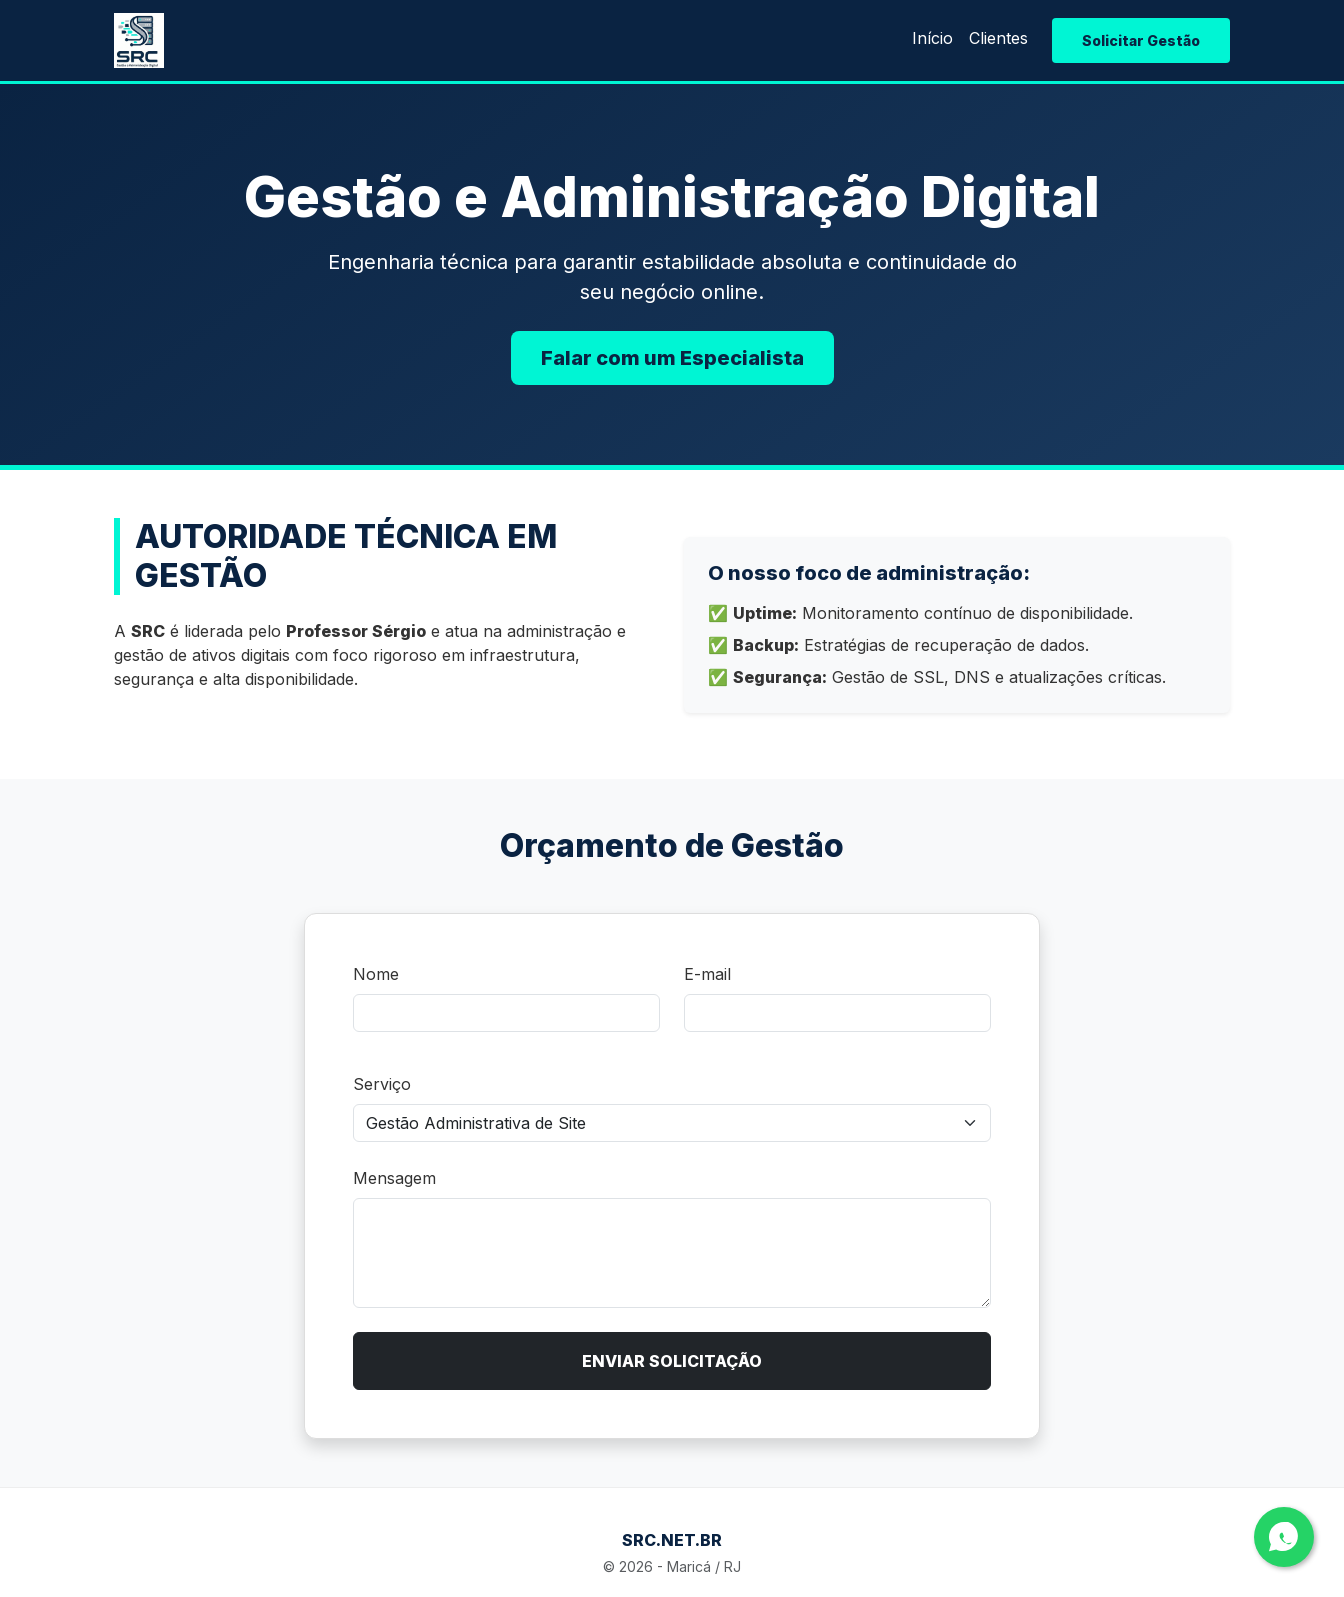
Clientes (998, 38)
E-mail (707, 974)
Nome (376, 974)
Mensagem (394, 1178)
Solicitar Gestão (1141, 40)
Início (932, 38)
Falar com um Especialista (672, 358)
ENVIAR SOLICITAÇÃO (672, 1361)
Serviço (382, 1084)
